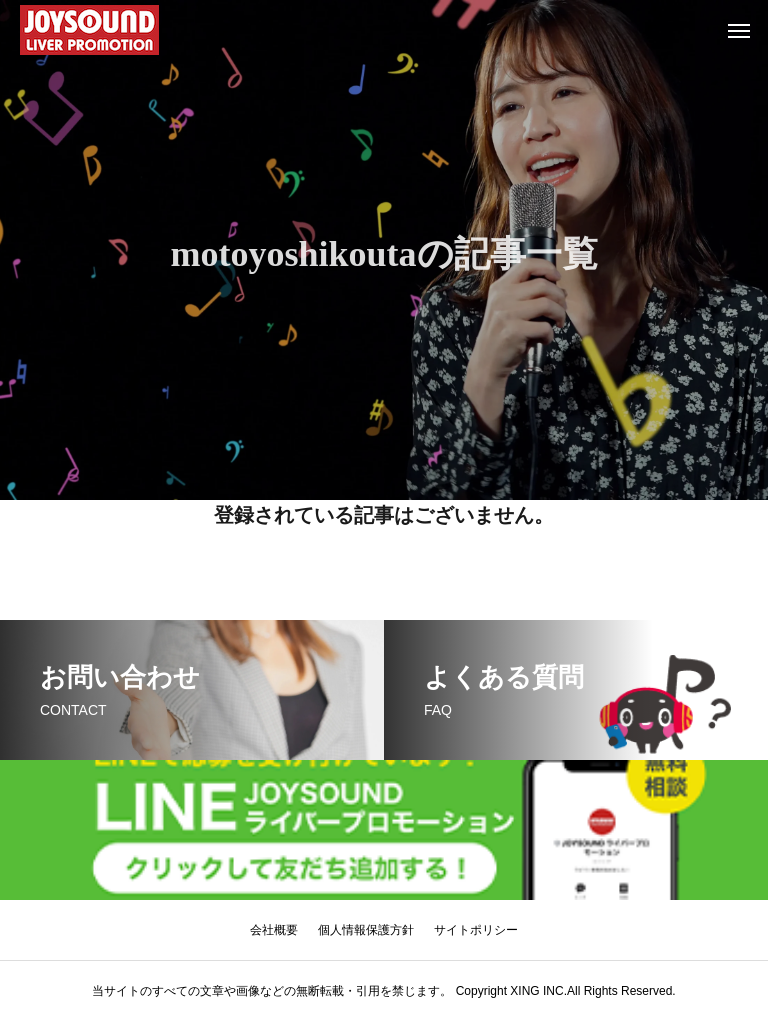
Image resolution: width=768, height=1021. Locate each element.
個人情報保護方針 (366, 930)
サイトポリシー (476, 930)
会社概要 (274, 930)
